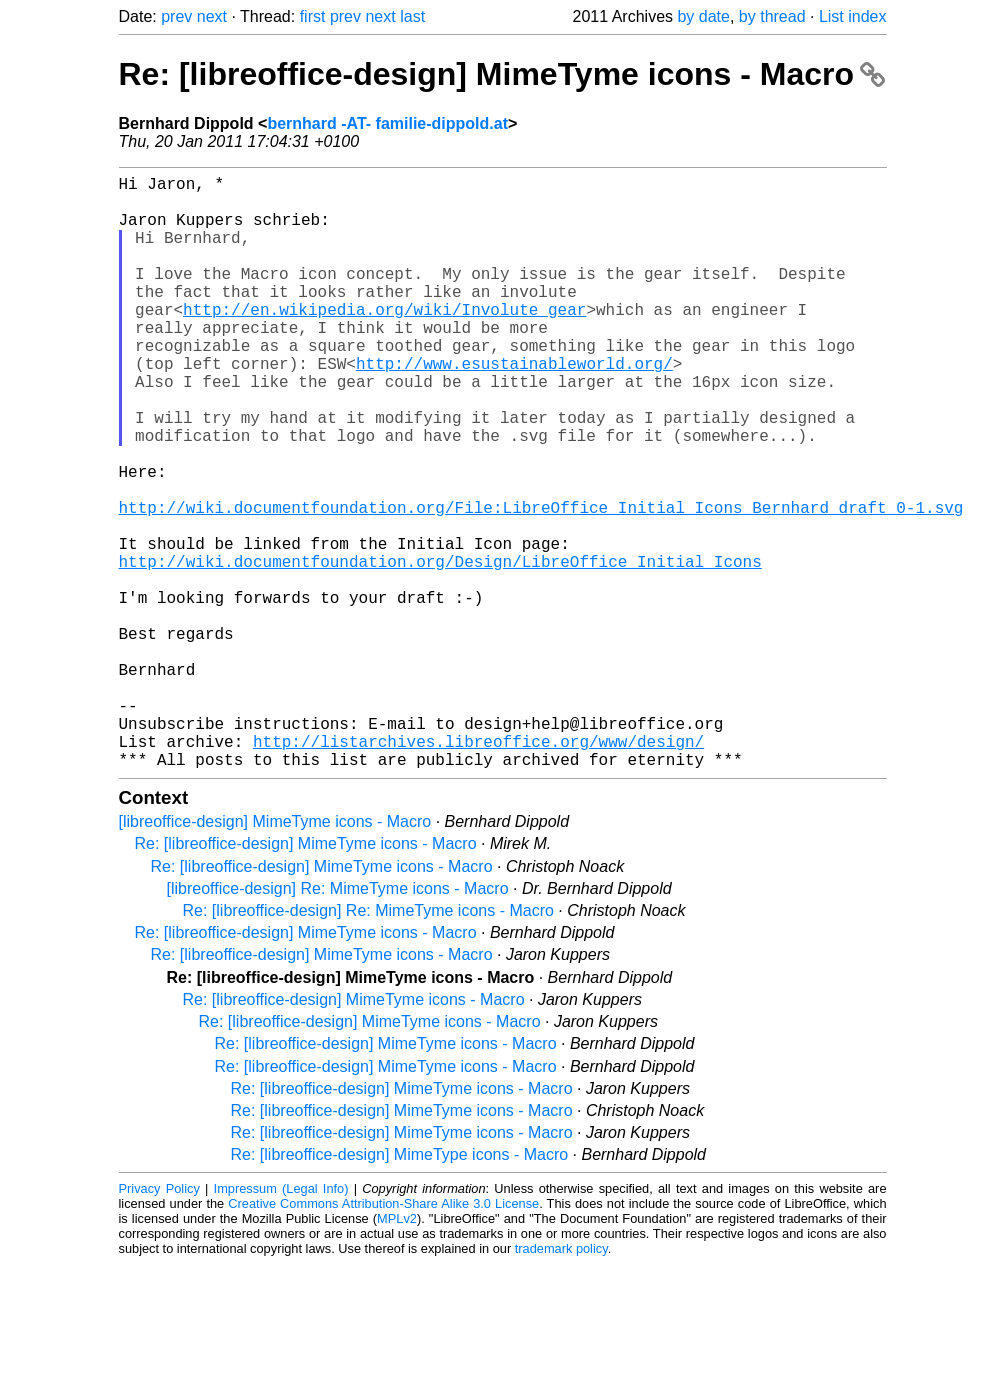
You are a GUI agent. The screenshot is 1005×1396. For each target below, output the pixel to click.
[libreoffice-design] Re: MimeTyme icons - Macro (338, 1020)
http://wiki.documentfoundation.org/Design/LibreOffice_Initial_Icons (440, 649)
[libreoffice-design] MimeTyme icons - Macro (275, 953)
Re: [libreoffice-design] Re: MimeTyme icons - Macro (368, 1042)
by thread (772, 16)
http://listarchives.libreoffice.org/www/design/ (478, 869)
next (212, 16)
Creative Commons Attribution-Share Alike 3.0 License (383, 1335)
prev (176, 16)
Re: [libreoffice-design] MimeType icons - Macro (400, 1286)
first (313, 16)
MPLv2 (397, 1350)
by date (703, 16)
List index (853, 16)
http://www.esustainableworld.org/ (514, 407)
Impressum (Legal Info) (281, 1320)
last (412, 16)
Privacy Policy (159, 1320)
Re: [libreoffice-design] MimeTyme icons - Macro (502, 74)
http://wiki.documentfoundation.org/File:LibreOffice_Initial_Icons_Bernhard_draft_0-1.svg (541, 583)
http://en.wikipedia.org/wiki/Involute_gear (384, 341)
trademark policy (561, 1380)
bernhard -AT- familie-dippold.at (387, 123)
